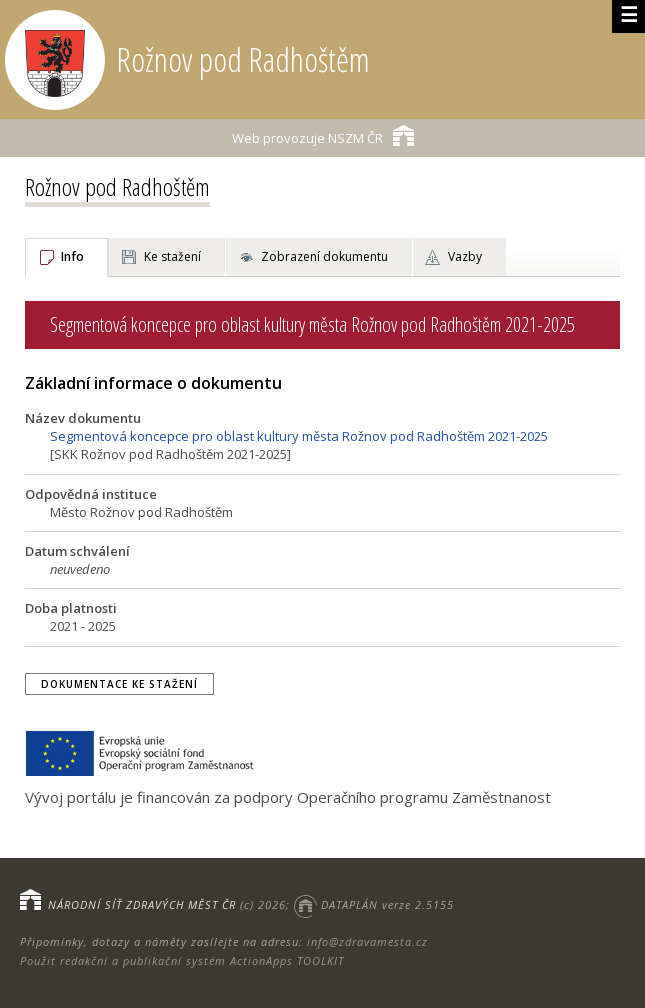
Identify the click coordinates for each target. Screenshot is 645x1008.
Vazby (465, 256)
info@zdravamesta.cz (367, 941)
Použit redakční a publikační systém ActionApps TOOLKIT (182, 960)
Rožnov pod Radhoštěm (117, 186)
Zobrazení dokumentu (324, 256)
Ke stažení (172, 256)
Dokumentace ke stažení (119, 684)
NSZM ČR (323, 135)
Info (72, 256)
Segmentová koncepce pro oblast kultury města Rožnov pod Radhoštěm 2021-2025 (299, 436)
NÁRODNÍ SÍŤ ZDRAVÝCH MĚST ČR (142, 904)
